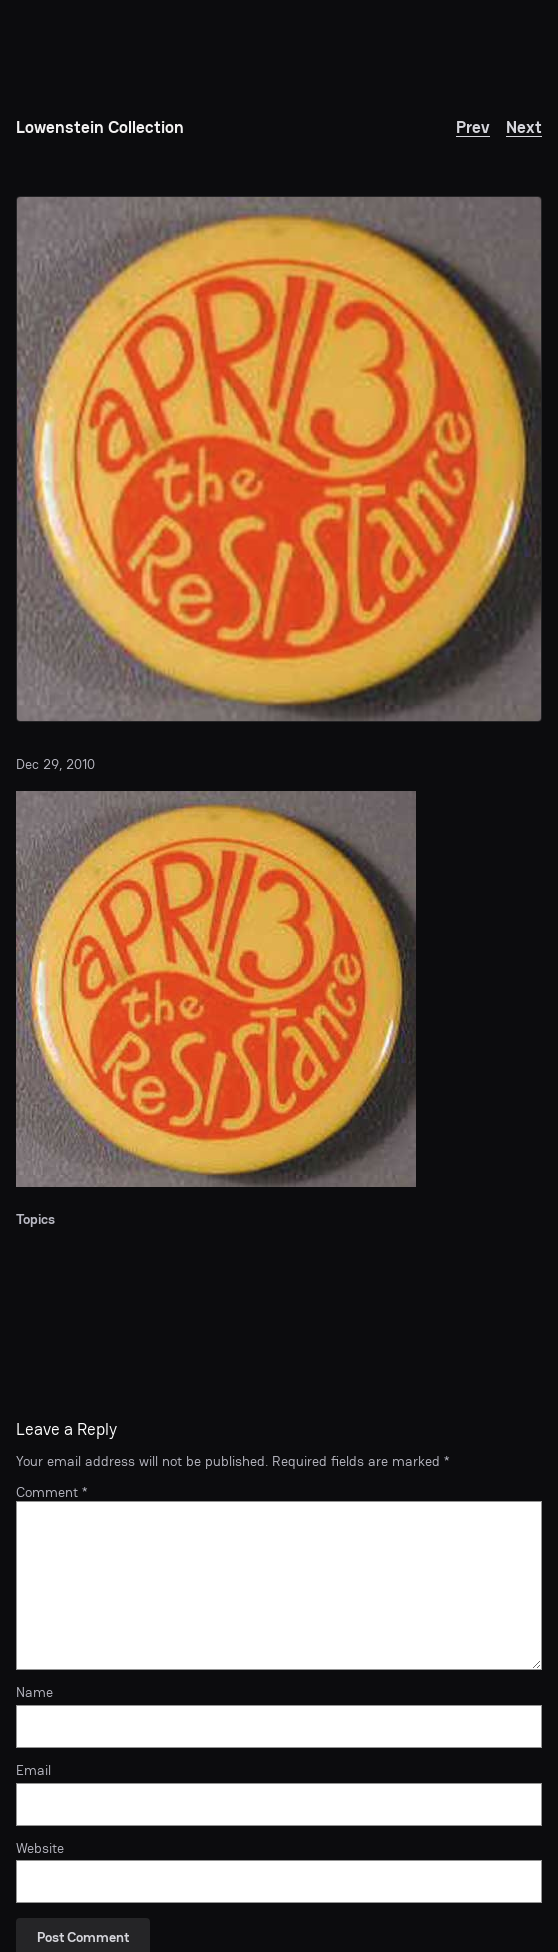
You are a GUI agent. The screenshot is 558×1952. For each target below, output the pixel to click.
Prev (473, 127)
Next (524, 127)
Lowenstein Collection (100, 127)
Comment (51, 1492)
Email (33, 1770)
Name (34, 1692)
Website (40, 1848)
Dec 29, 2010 (55, 764)
